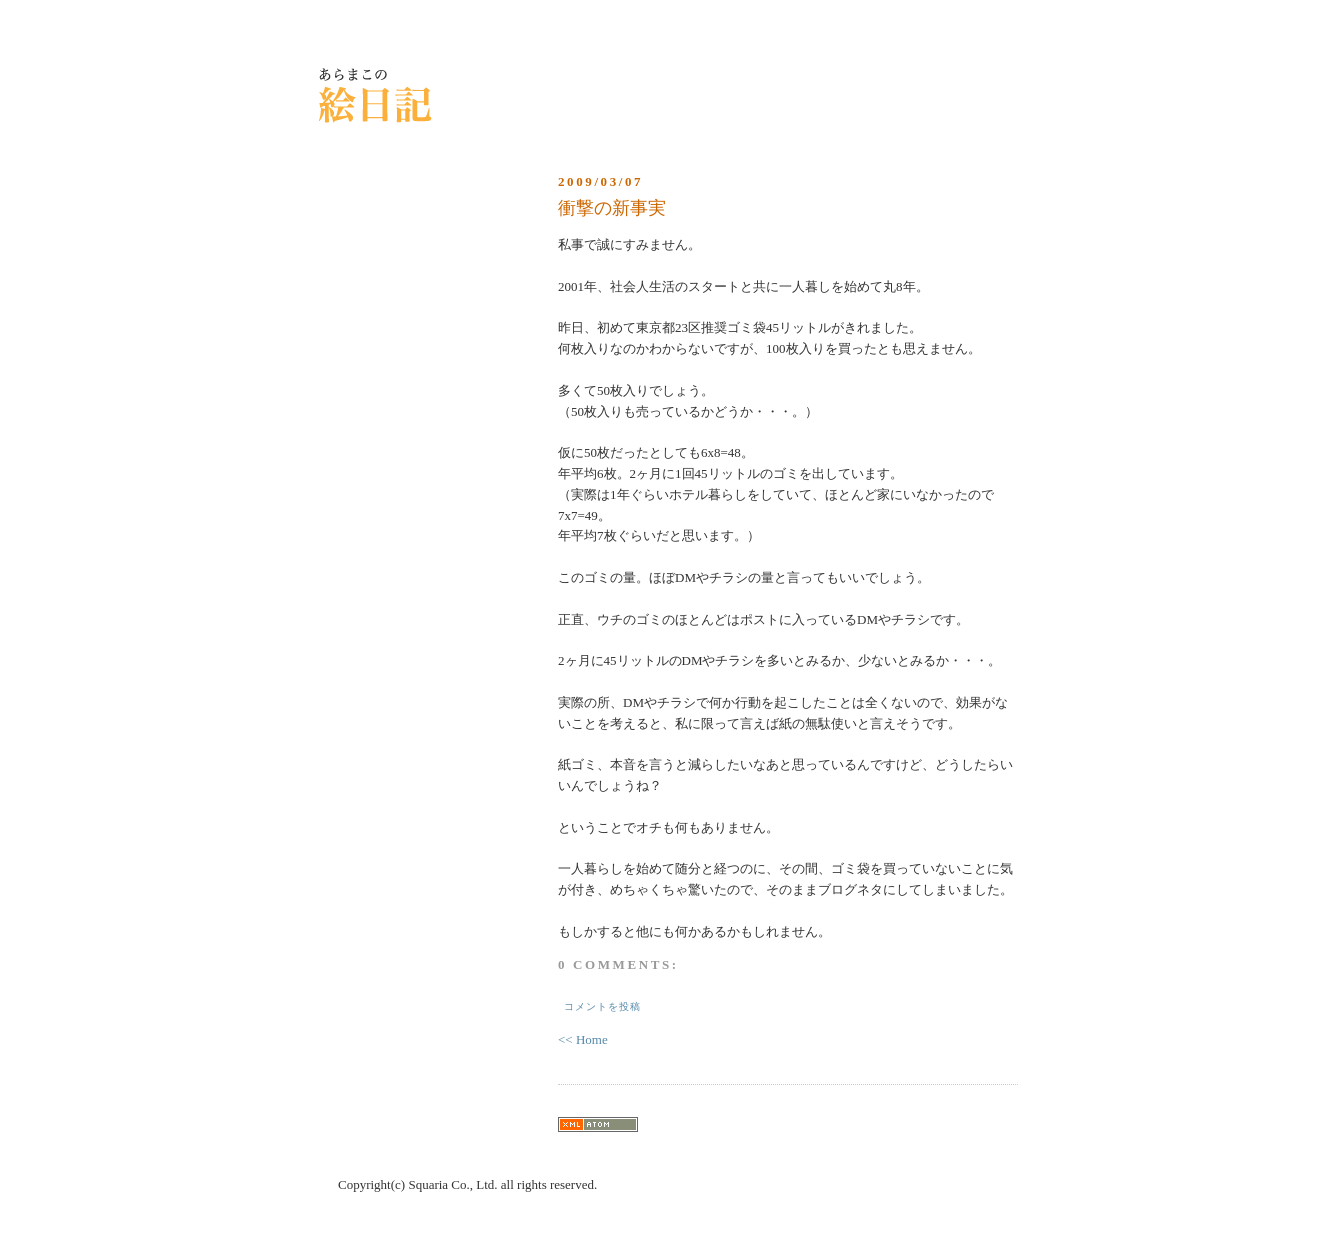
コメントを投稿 (602, 1006)
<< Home (583, 1039)
